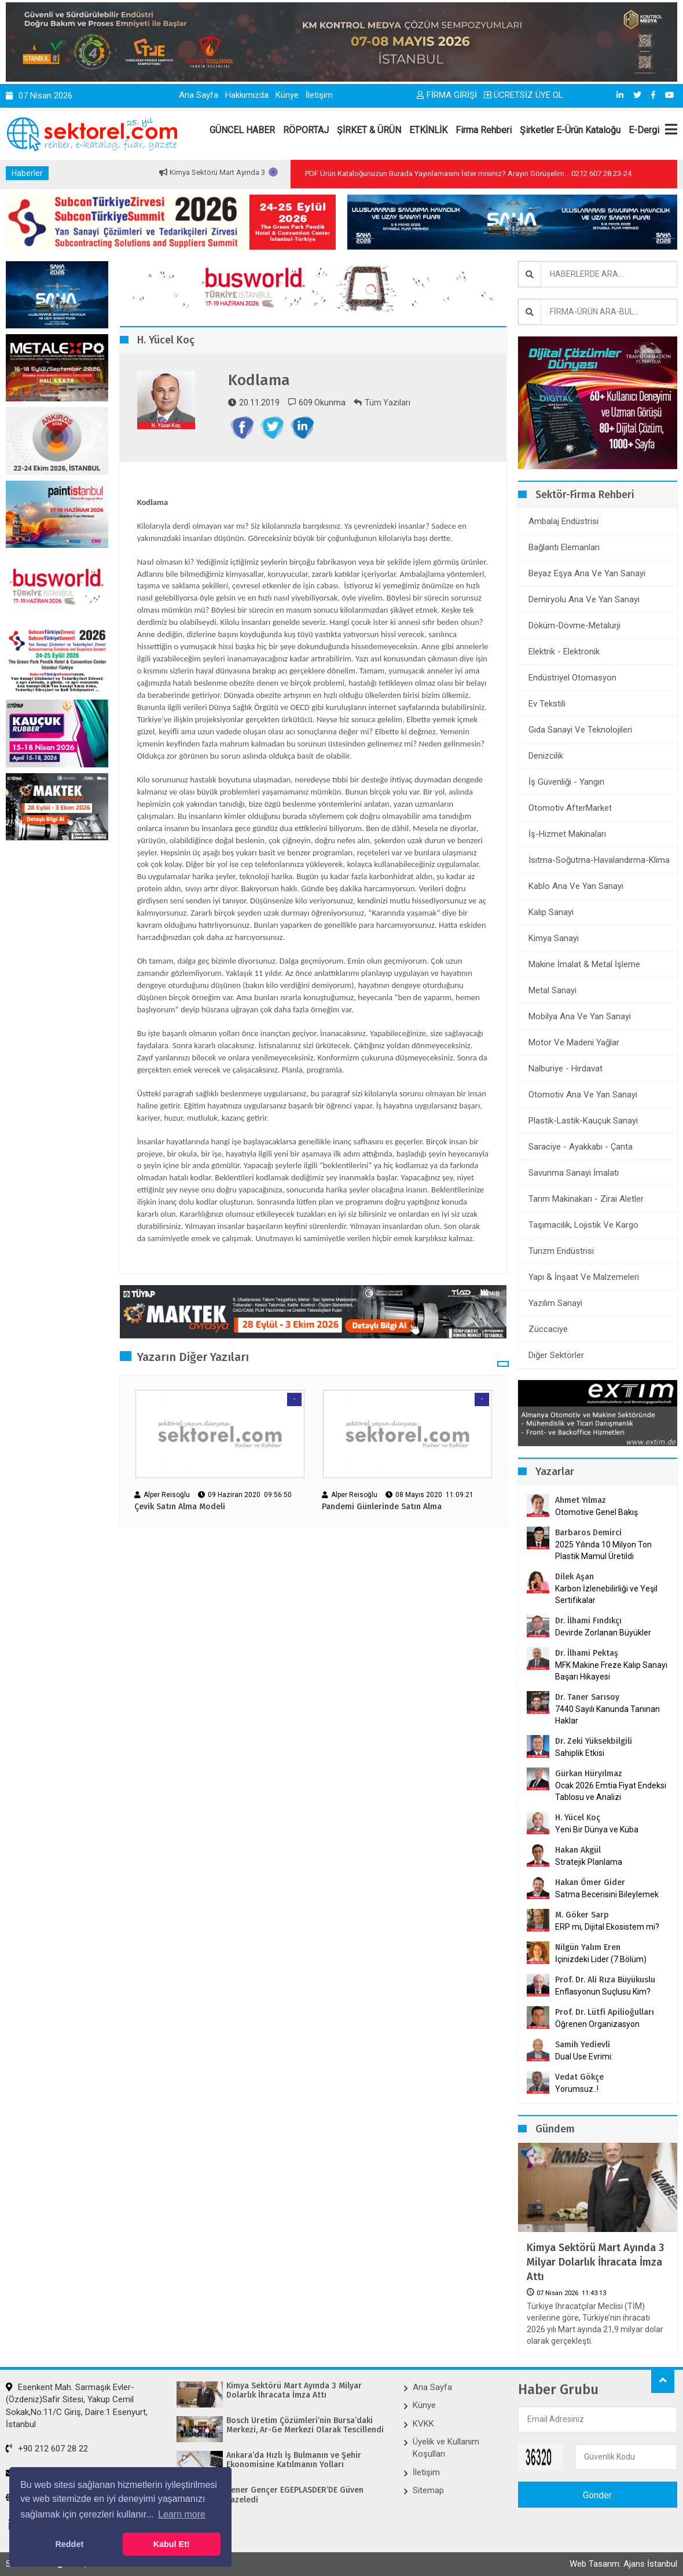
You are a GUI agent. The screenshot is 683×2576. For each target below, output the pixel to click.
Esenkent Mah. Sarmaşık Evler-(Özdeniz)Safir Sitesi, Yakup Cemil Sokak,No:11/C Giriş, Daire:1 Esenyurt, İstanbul (77, 2405)
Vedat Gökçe (579, 2077)
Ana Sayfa (198, 95)
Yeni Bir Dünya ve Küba (596, 1829)
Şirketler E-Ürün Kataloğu (570, 130)
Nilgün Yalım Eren (587, 1947)
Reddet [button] (69, 2544)
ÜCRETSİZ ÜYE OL (523, 95)
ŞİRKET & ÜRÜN (369, 130)
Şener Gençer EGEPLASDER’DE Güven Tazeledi (294, 2495)
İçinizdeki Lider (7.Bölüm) (601, 1959)
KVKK (423, 2423)
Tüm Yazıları (382, 402)
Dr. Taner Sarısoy (587, 1697)
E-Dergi (644, 130)
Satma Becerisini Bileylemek (607, 1894)
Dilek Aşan (574, 1577)
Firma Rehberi (484, 130)
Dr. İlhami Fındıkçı (588, 1621)
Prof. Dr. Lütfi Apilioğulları (604, 2012)
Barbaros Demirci (588, 1533)
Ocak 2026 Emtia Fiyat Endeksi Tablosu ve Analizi (610, 1791)
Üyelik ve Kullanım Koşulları (446, 2447)
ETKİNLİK (428, 130)
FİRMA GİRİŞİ (447, 95)
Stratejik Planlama (588, 1862)
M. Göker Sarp (582, 1915)
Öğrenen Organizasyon (597, 2024)
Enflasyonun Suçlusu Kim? (603, 1991)
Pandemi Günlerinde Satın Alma (382, 1507)
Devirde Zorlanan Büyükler (603, 1632)
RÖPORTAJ (306, 130)
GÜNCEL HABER (242, 130)
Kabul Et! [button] (171, 2544)
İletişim (319, 95)
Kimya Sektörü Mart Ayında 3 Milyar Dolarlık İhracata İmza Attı (595, 2262)
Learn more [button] (181, 2514)
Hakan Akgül (578, 1850)
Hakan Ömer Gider (590, 1882)
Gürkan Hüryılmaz (588, 1774)
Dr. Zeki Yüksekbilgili (593, 1741)
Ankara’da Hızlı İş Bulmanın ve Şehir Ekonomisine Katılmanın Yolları (293, 2460)
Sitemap (428, 2490)
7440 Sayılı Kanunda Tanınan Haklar (607, 1714)
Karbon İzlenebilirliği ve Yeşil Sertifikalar (606, 1594)
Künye (287, 95)
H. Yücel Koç (577, 1818)
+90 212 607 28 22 (47, 2448)
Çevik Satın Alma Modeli (179, 1507)
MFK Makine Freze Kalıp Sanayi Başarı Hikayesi (611, 1670)
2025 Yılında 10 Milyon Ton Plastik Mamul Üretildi (603, 1550)
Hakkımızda (247, 95)
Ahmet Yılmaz (580, 1500)
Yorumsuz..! (576, 2089)
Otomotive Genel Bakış (596, 1512)
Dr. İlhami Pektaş (586, 1653)
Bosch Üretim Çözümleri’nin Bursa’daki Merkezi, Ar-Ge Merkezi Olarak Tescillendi (305, 2425)
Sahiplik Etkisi (579, 1753)
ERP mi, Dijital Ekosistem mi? (607, 1926)
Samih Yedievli (582, 2045)
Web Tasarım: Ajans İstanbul (623, 2564)
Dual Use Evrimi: (584, 2056)
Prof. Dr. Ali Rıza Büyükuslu (605, 1980)
